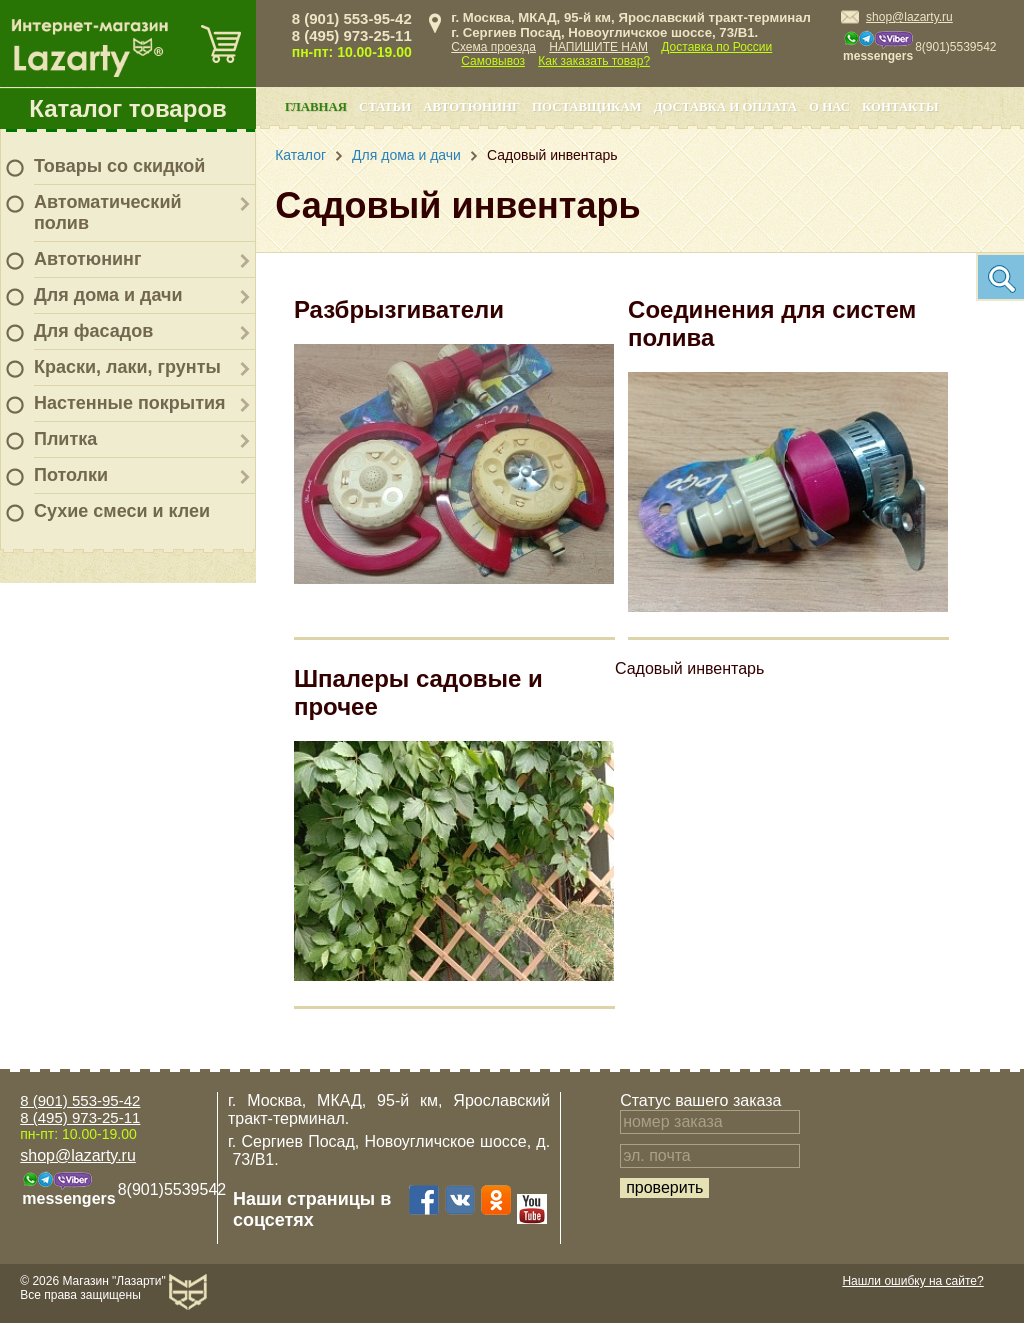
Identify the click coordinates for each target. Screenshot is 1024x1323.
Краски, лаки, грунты (127, 367)
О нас (829, 107)
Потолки (71, 475)
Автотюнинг (87, 259)
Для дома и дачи (108, 295)
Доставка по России (716, 47)
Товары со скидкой (119, 166)
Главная (316, 107)
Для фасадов (93, 331)
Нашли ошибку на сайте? (912, 1281)
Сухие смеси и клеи (122, 511)
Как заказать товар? (594, 61)
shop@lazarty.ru (909, 17)
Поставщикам (587, 107)
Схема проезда (493, 47)
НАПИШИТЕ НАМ (598, 47)
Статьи (385, 107)
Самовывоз (493, 61)
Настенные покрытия (130, 403)
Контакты (900, 107)
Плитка (65, 439)
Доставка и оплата (725, 107)
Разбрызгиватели (399, 309)
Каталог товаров (128, 108)
